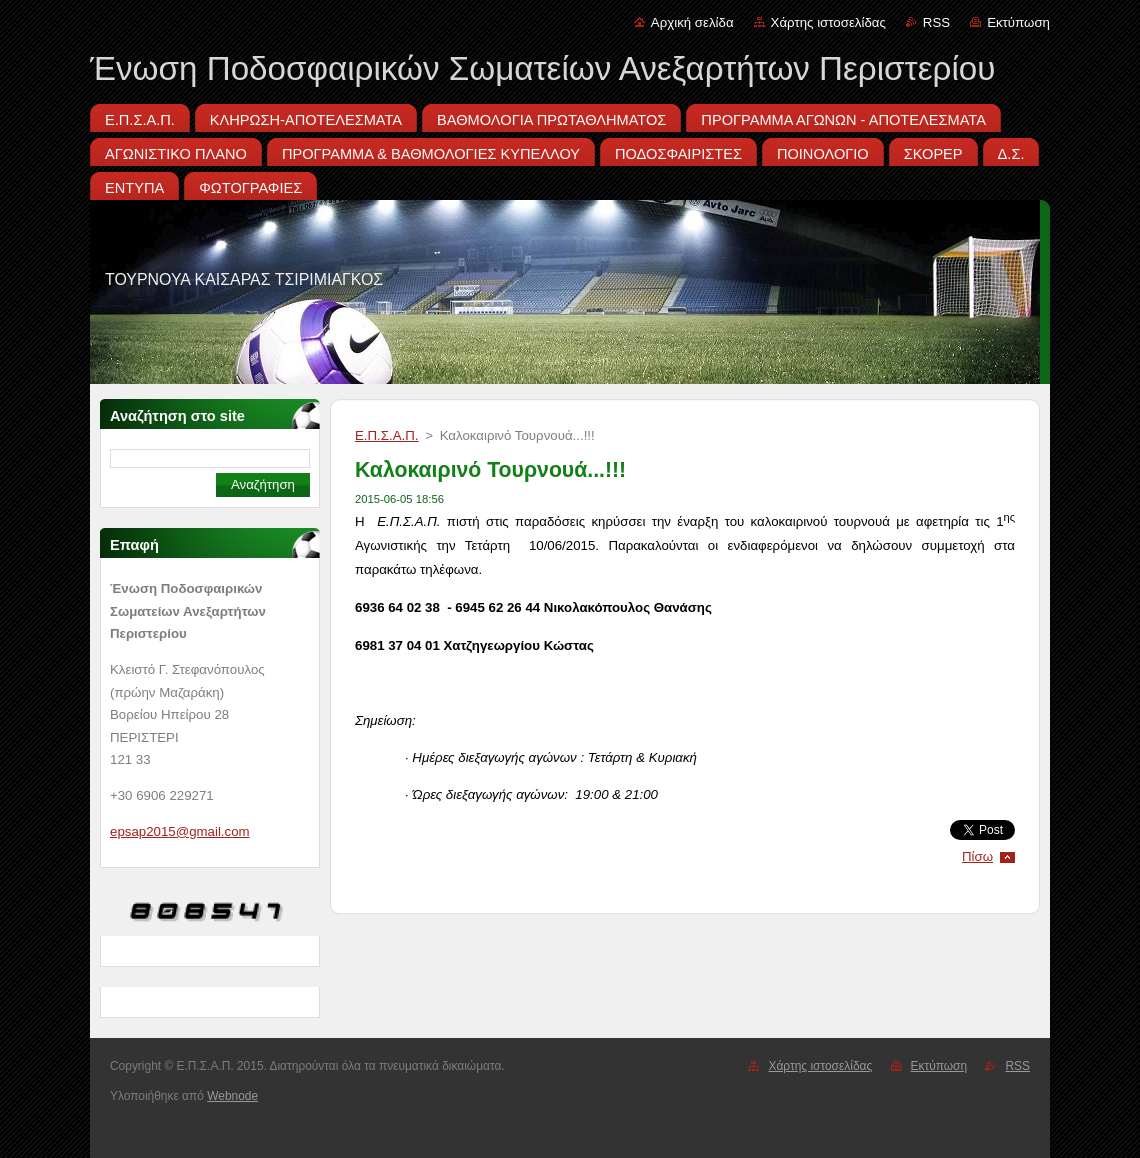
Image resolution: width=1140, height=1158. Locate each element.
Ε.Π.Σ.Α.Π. (387, 435)
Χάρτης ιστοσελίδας (828, 22)
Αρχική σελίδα (692, 22)
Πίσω (977, 856)
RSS (936, 22)
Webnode (232, 1096)
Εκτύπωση (1018, 22)
